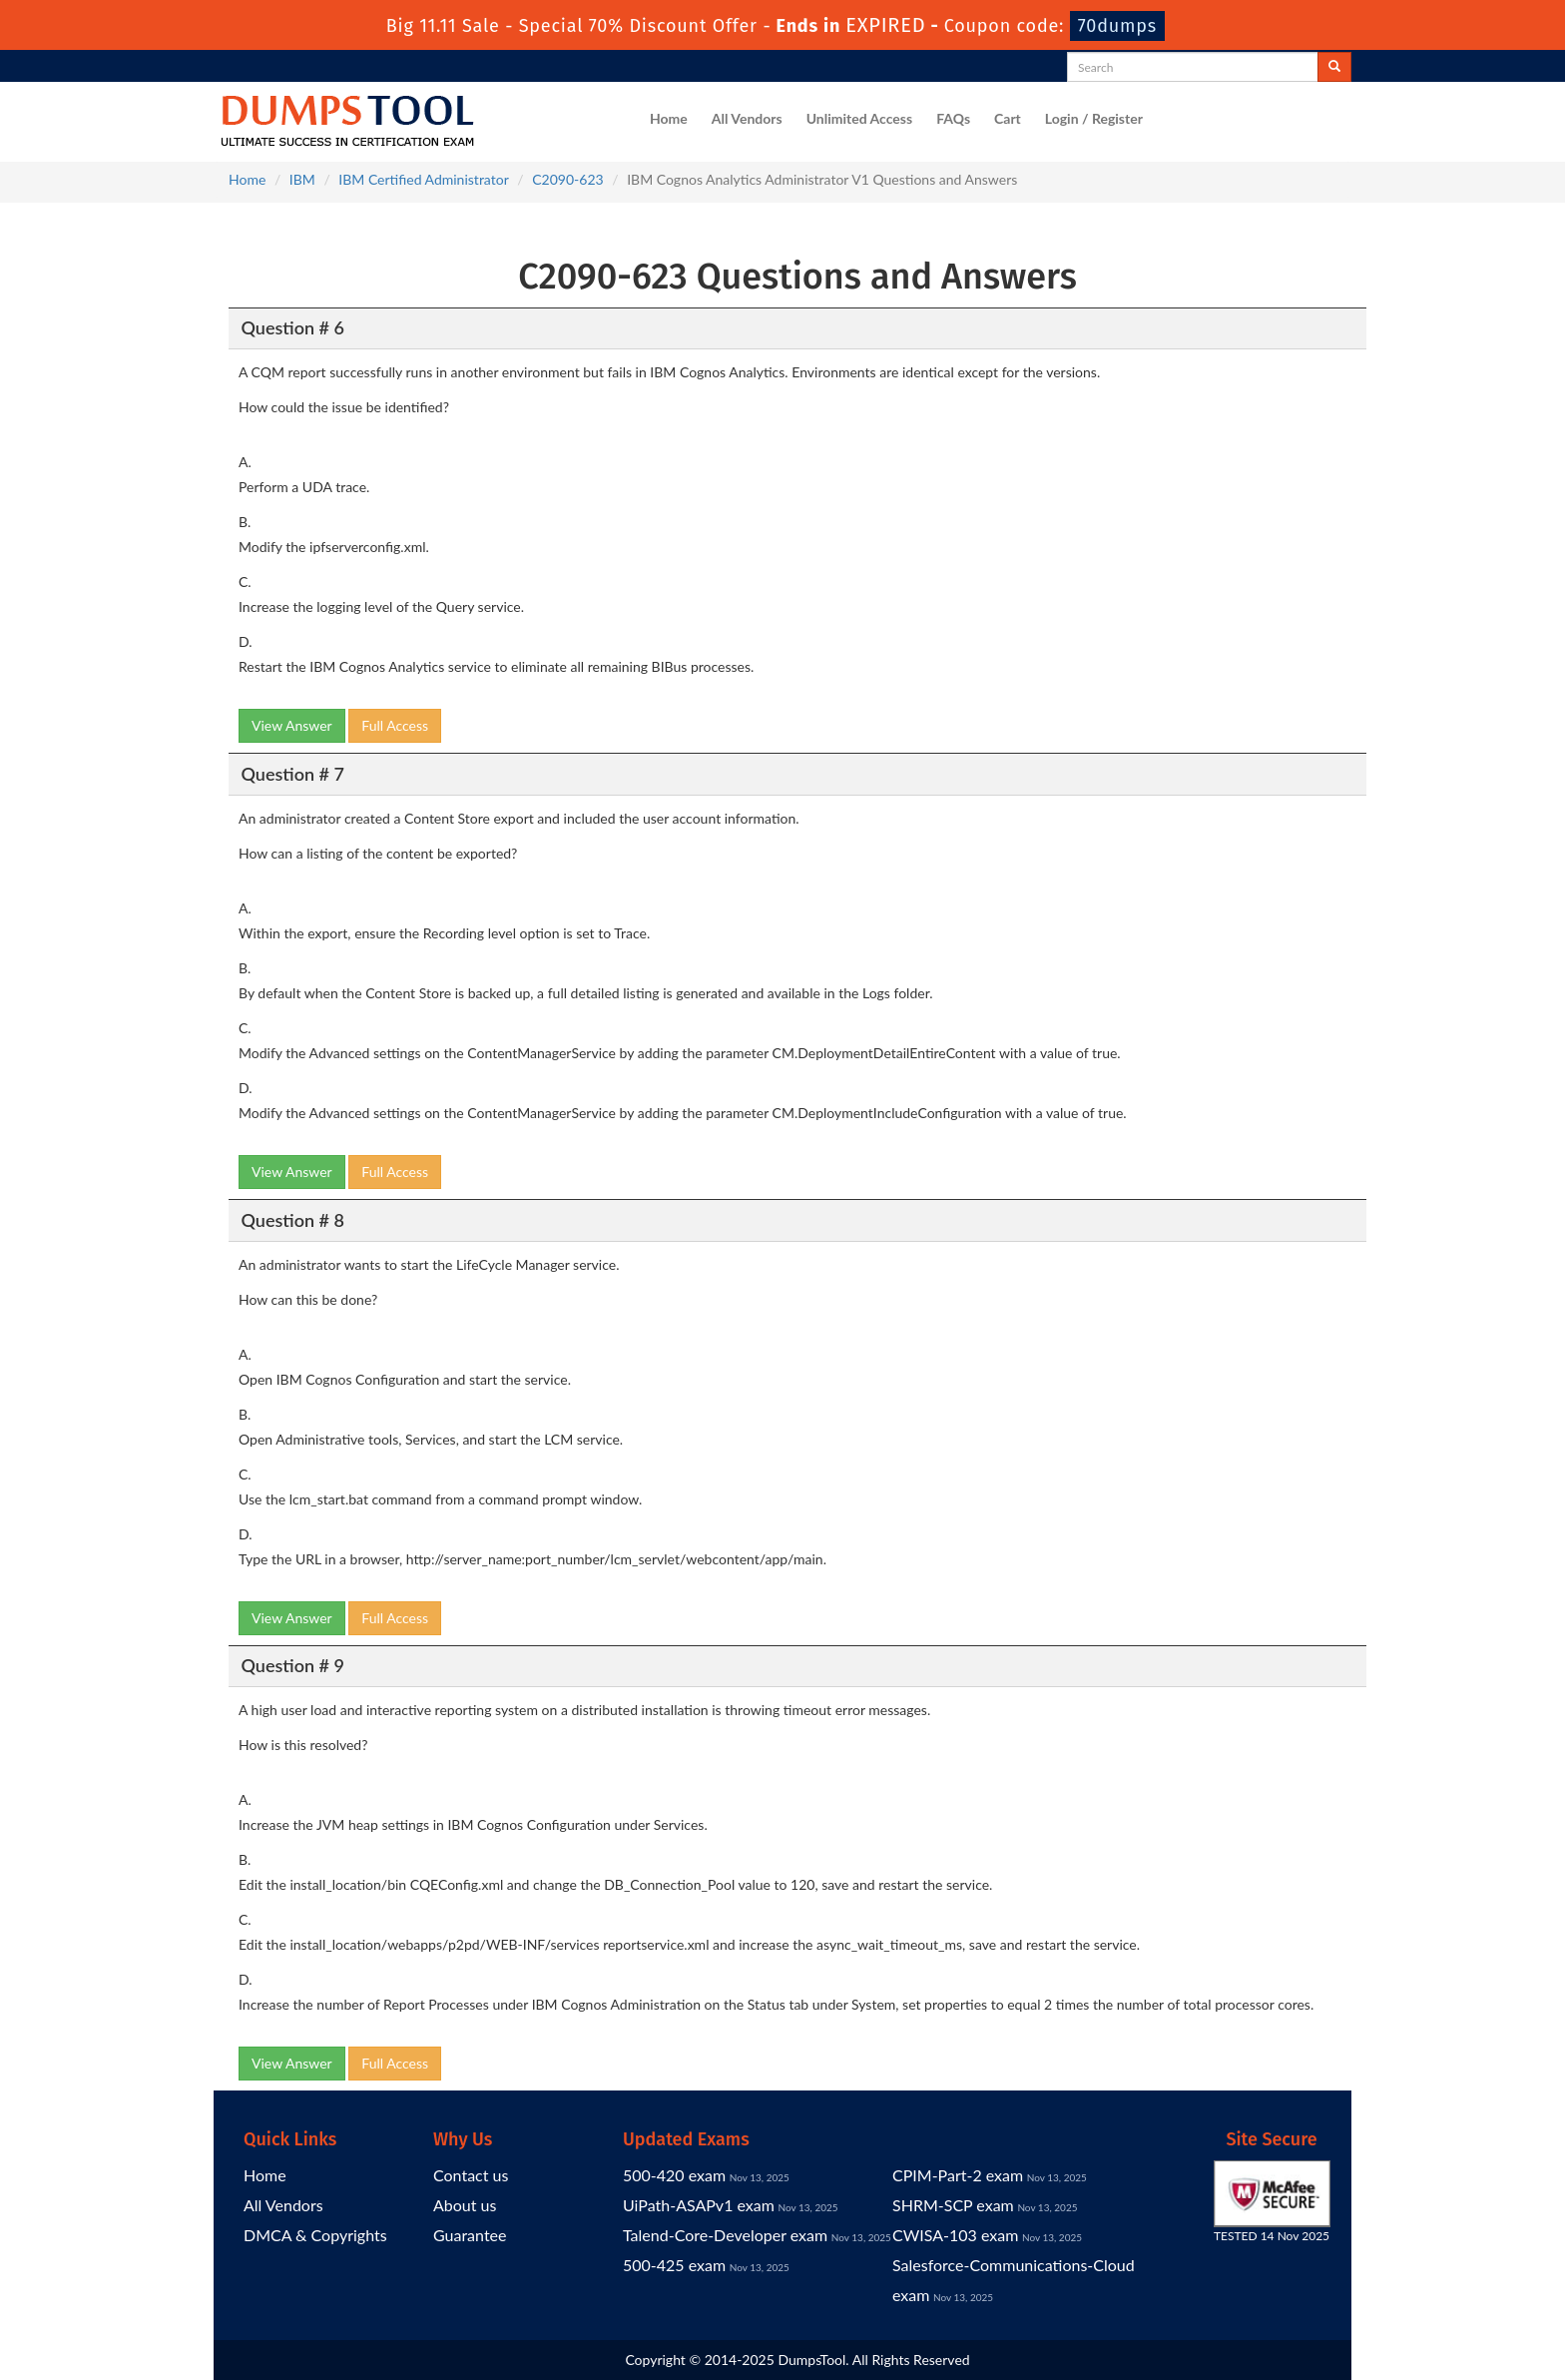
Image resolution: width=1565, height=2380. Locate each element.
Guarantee (469, 2234)
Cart (1007, 118)
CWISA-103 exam (955, 2234)
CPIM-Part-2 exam (957, 2174)
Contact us (470, 2174)
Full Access (394, 725)
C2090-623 (567, 179)
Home (669, 118)
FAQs (953, 118)
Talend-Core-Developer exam (725, 2234)
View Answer (292, 725)
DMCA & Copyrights (315, 2234)
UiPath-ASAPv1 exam (699, 2204)
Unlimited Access (859, 118)
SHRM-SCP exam (953, 2204)
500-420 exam (674, 2174)
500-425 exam (674, 2264)
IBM (302, 179)
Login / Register (1094, 118)
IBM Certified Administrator (423, 179)
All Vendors (747, 118)
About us (464, 2204)
